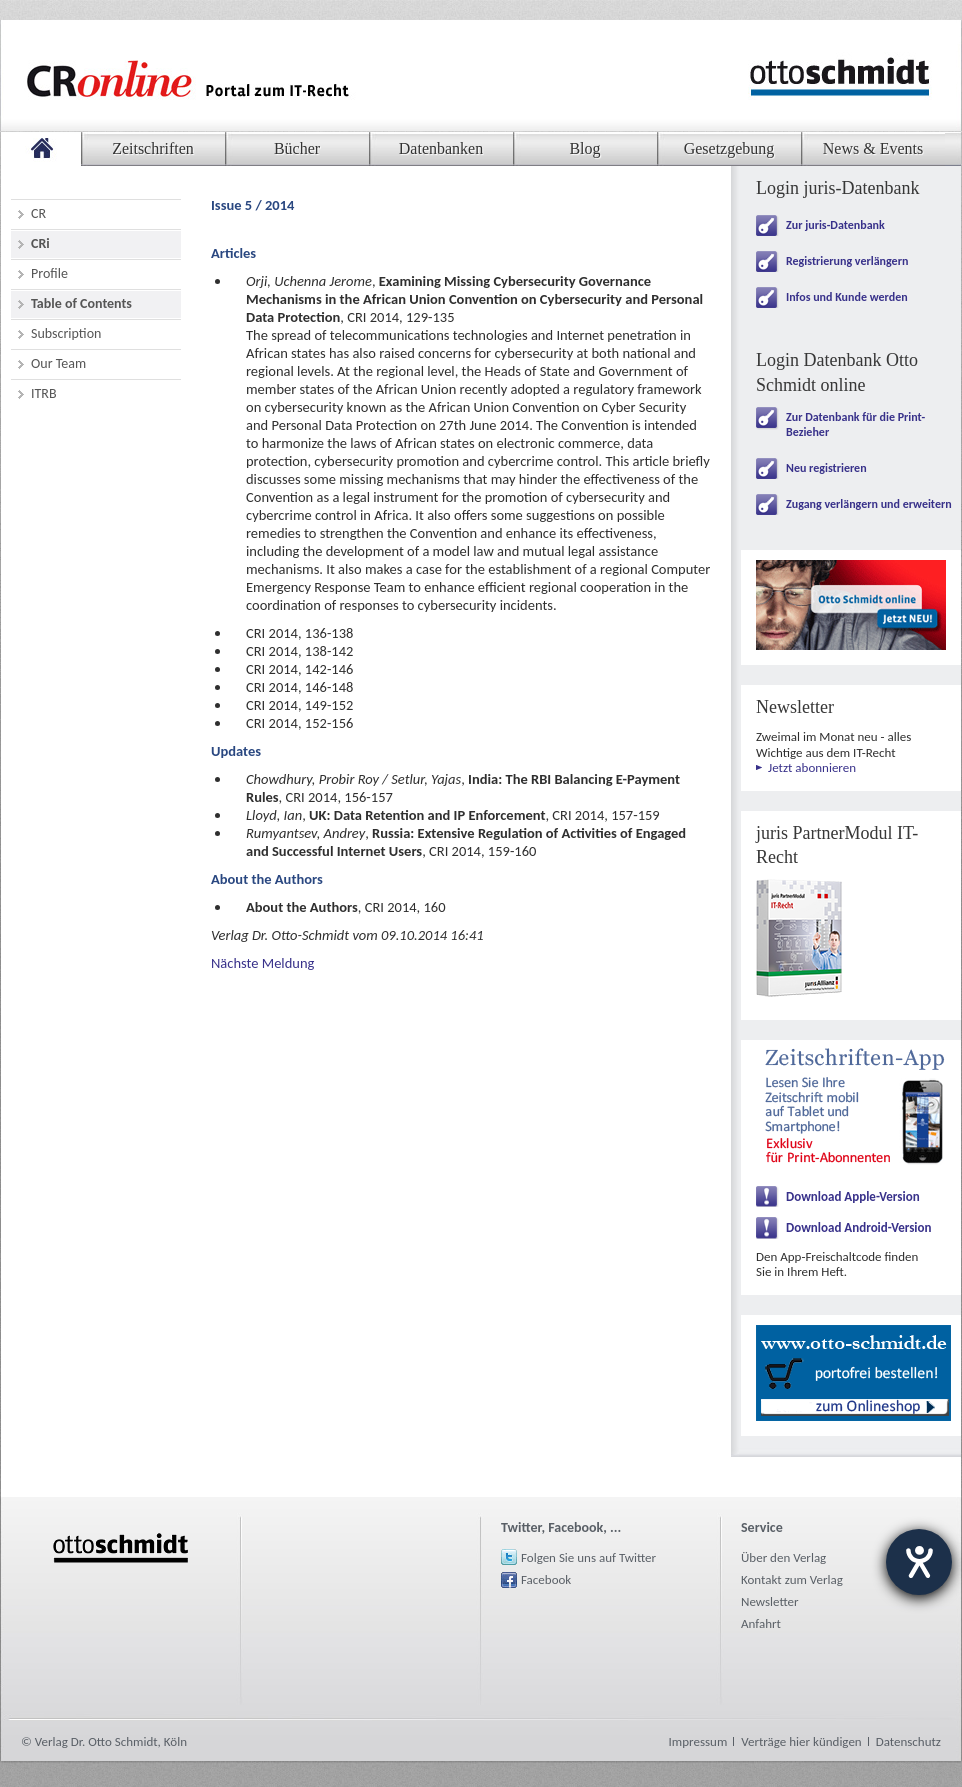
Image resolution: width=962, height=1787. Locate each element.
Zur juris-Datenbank (835, 225)
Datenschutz (908, 1741)
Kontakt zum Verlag (792, 1579)
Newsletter (770, 1601)
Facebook (546, 1579)
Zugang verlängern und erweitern (869, 504)
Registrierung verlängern (847, 261)
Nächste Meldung (262, 963)
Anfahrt (761, 1623)
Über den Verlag (783, 1557)
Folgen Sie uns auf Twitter (588, 1557)
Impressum (698, 1741)
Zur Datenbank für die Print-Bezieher (855, 424)
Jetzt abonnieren (812, 767)
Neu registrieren (826, 468)
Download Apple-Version (853, 1196)
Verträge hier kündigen (801, 1741)
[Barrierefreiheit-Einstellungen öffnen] (919, 1562)
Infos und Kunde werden (847, 297)
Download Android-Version (859, 1227)
